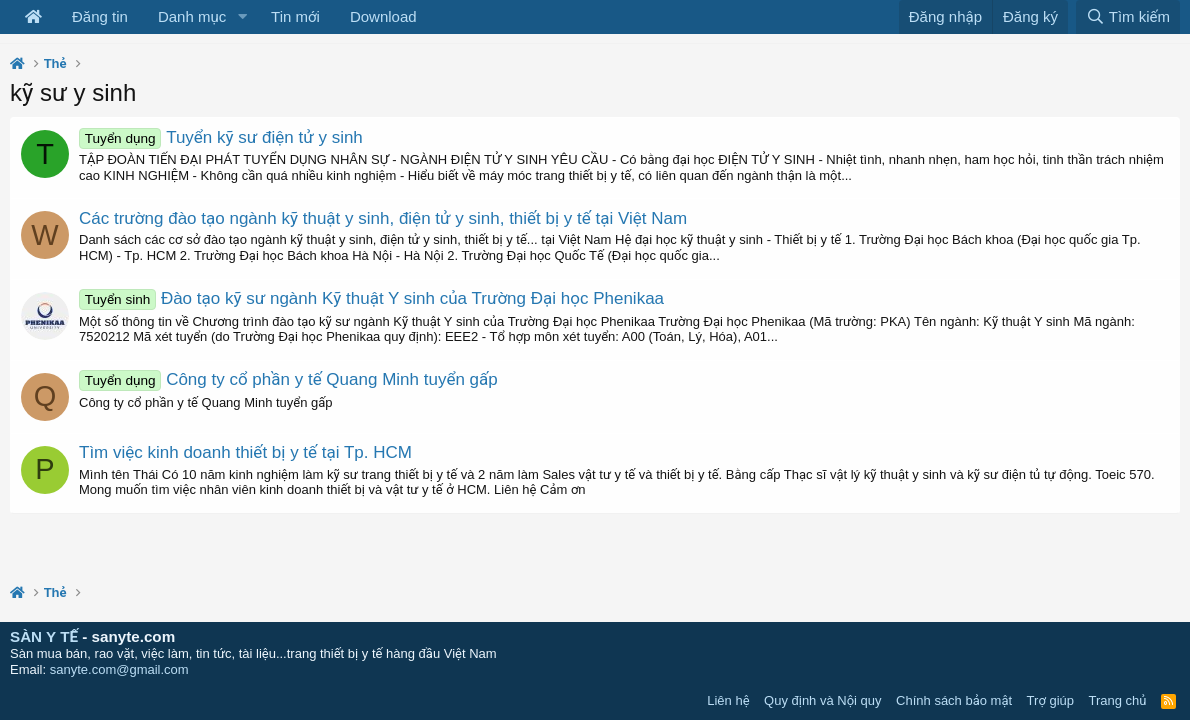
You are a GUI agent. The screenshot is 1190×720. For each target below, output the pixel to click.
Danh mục (192, 16)
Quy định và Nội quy (823, 700)
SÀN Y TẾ (44, 636)
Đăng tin (100, 16)
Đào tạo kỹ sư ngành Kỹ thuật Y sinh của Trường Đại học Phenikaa (371, 298)
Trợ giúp (1050, 700)
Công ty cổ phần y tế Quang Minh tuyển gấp (288, 379)
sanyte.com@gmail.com (119, 669)
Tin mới (295, 16)
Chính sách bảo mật (954, 700)
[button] (242, 17)
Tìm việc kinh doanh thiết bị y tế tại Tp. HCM (245, 452)
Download (383, 16)
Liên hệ (728, 700)
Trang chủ (1118, 700)
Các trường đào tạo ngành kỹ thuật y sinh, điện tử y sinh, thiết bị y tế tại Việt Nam (383, 218)
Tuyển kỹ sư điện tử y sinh (221, 137)
